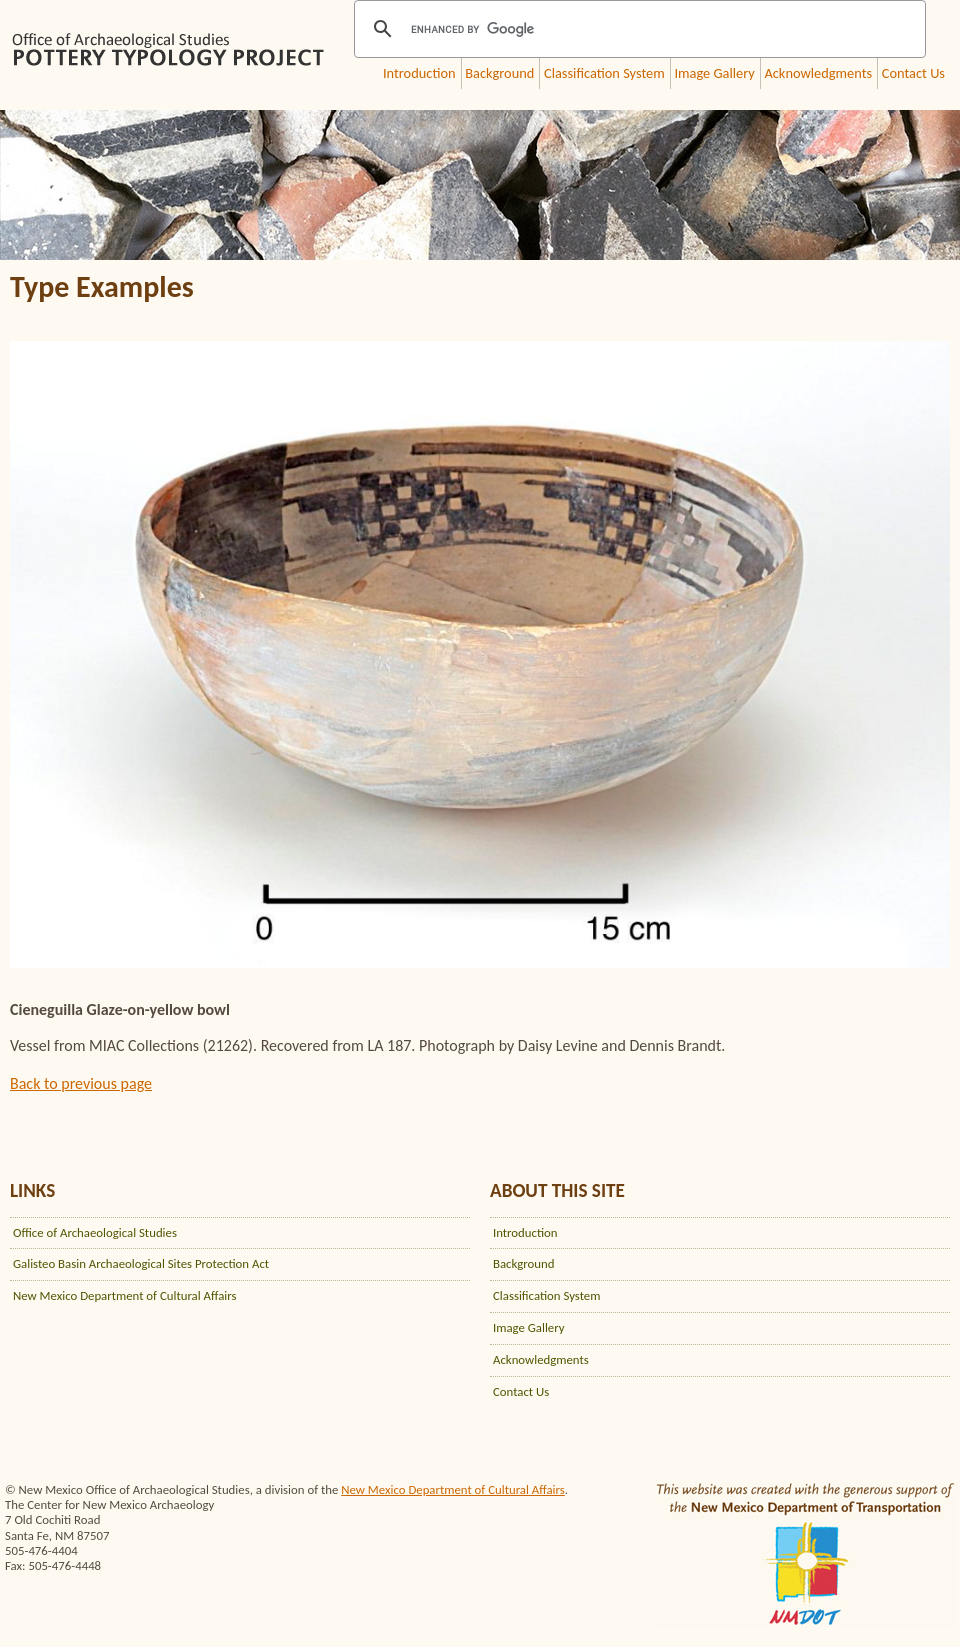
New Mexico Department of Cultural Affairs (125, 1295)
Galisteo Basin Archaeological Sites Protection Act (141, 1263)
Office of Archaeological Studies (95, 1232)
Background (499, 73)
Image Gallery (714, 73)
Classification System (604, 73)
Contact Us (913, 73)
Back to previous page (81, 1083)
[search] (637, 29)
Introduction (419, 73)
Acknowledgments (818, 73)
